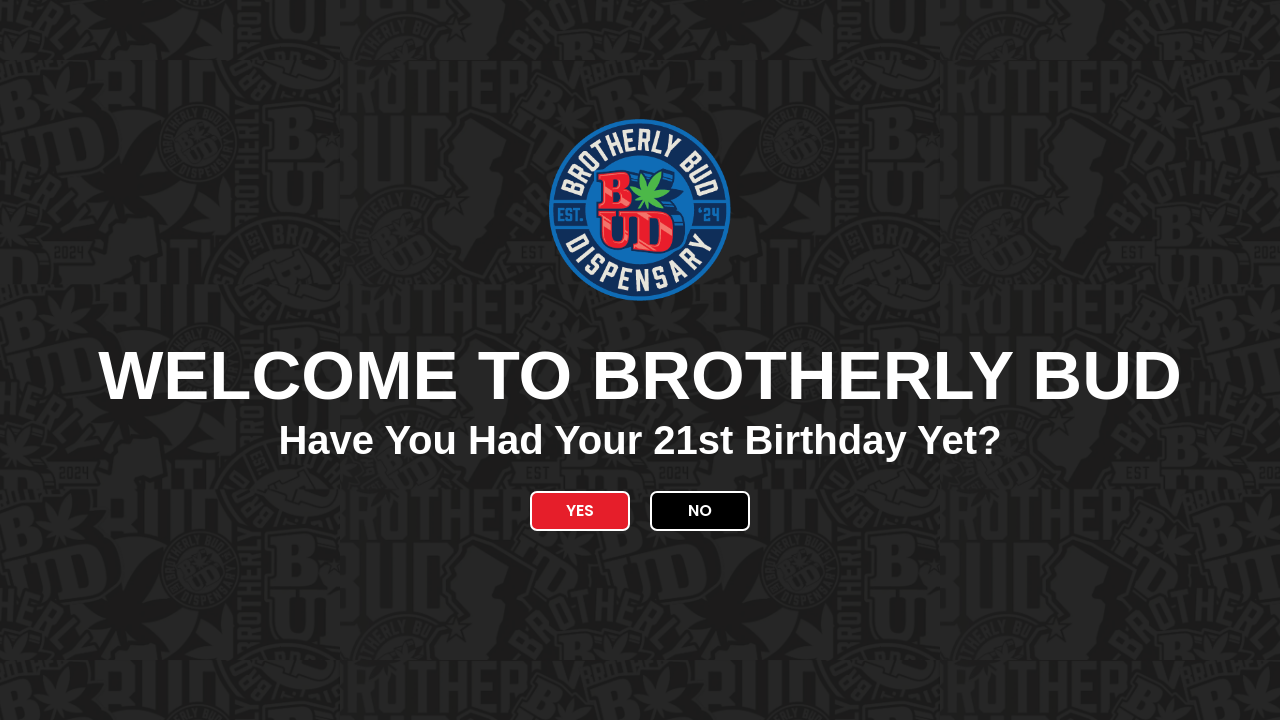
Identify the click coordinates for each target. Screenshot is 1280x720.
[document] (640, 360)
